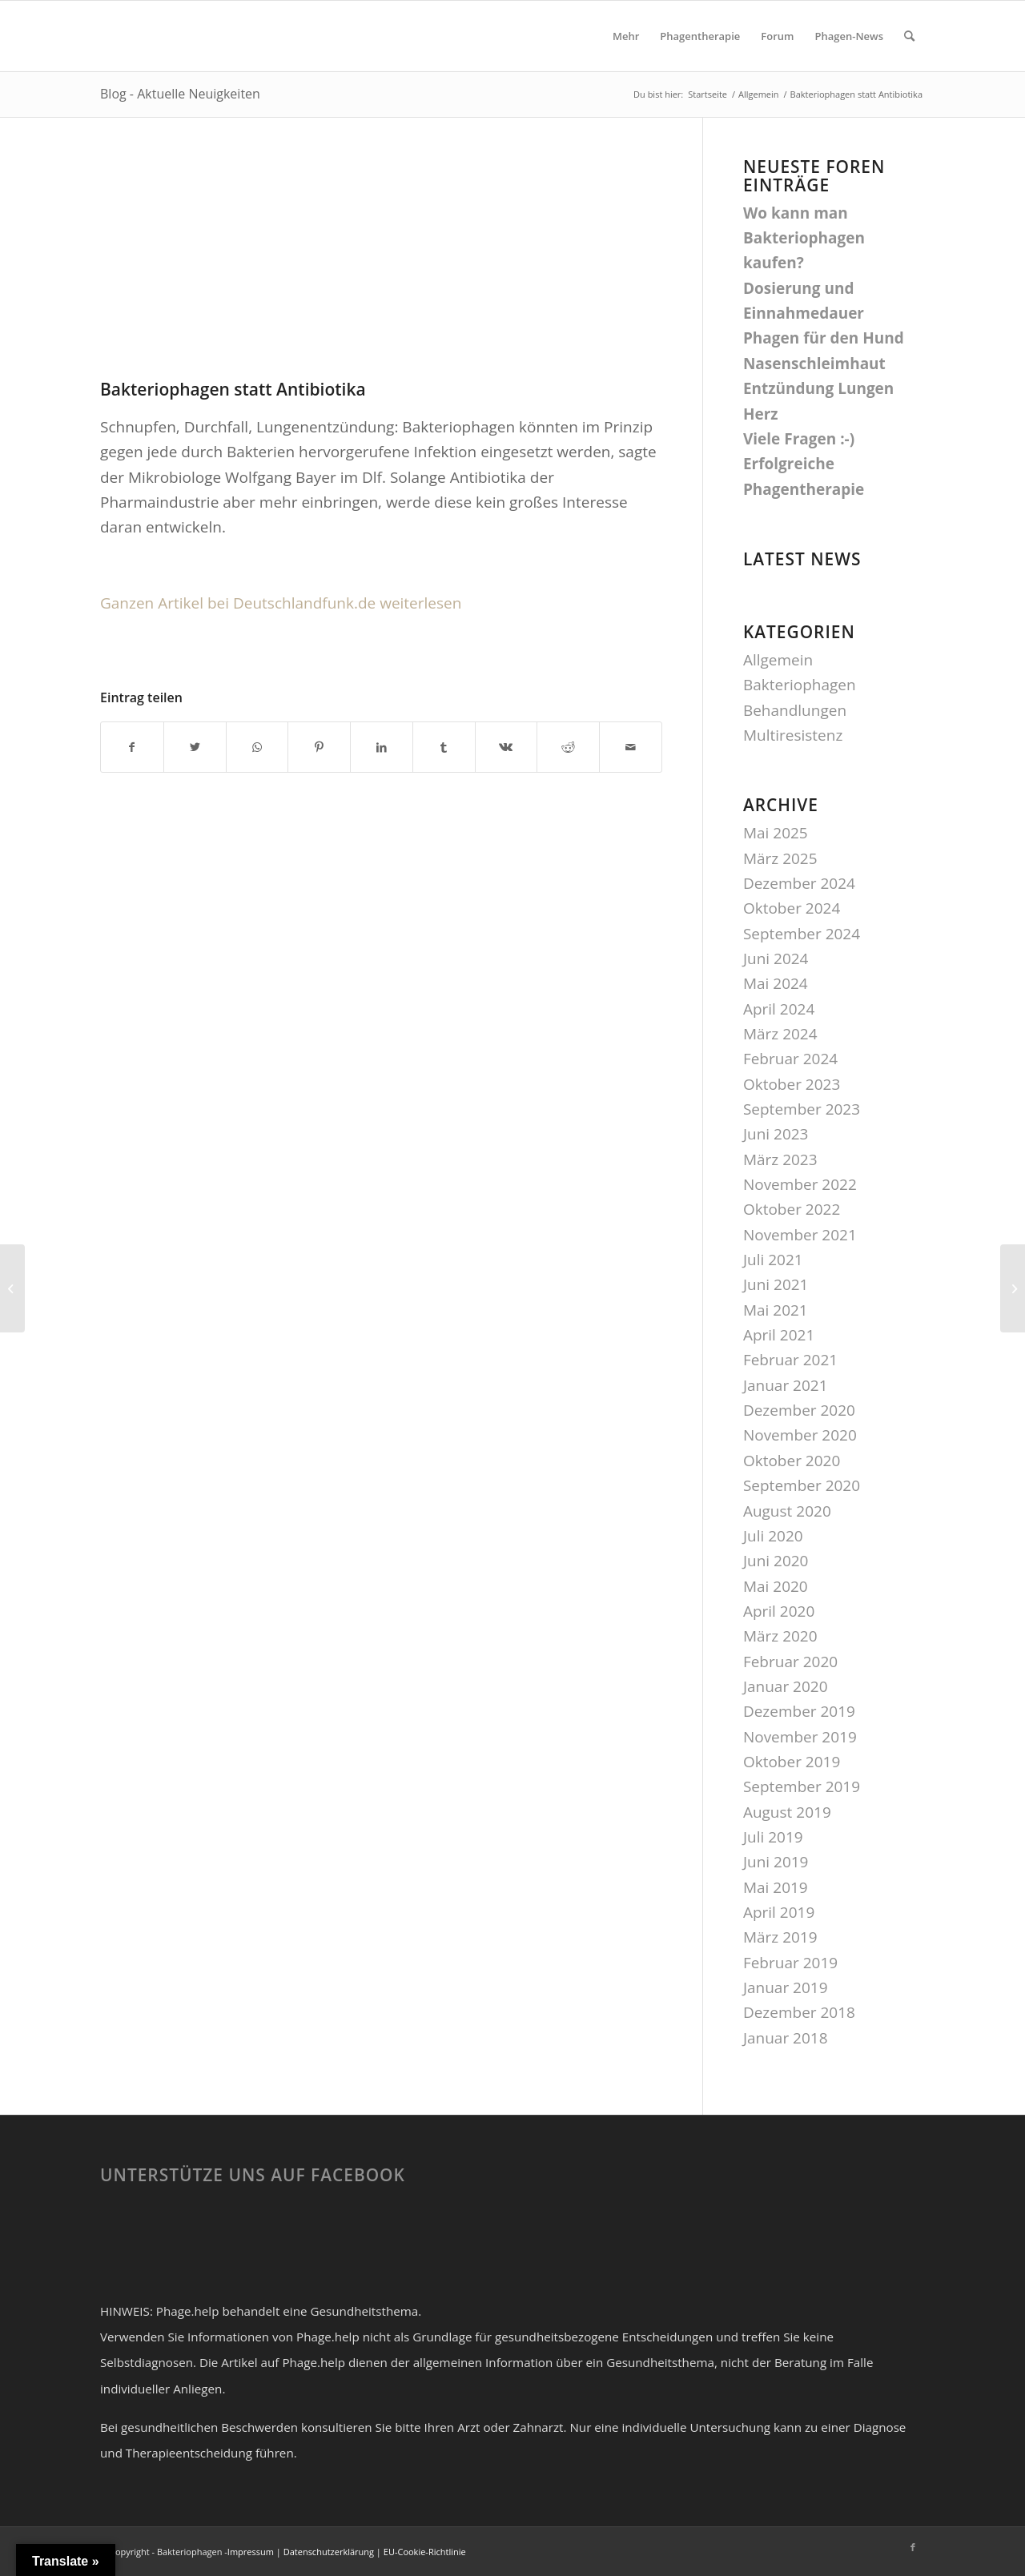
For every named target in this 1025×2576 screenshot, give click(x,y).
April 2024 (778, 1009)
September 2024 (801, 933)
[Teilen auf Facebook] (132, 747)
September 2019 (801, 1786)
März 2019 (780, 1937)
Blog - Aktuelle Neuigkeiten (180, 93)
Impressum (250, 2552)
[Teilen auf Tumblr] (444, 747)
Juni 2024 (776, 958)
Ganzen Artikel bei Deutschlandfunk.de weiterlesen (280, 603)
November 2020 (800, 1435)
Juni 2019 (776, 1861)
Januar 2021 (785, 1385)
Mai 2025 (775, 832)
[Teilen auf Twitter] (195, 747)
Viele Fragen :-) (798, 438)
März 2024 (780, 1033)
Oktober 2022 (791, 1209)
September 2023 (801, 1109)
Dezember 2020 (799, 1410)
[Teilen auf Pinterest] (319, 747)
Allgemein (778, 659)
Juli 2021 (773, 1259)
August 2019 (787, 1812)
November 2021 (800, 1234)
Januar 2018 (785, 2037)
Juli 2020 (773, 1535)
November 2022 (800, 1184)
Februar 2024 (790, 1058)
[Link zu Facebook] (913, 2547)
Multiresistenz (792, 735)
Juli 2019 (773, 1837)
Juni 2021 (776, 1284)
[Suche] (909, 36)
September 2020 (801, 1485)
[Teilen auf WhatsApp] (257, 747)
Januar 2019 (785, 1987)
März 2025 (780, 858)
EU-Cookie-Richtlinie (425, 2552)
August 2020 (787, 1511)
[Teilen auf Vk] (506, 747)
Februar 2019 (790, 1962)
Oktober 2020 (791, 1460)
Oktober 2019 (791, 1761)
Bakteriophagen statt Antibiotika (233, 389)
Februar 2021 (790, 1359)
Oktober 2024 (791, 908)
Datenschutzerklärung (328, 2552)
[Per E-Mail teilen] (630, 747)
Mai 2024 (775, 983)
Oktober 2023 (791, 1084)
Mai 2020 (775, 1586)
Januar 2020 (785, 1686)
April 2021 (778, 1334)
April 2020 (778, 1611)
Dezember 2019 (799, 1711)
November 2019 (800, 1736)
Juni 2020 (776, 1560)
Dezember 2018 (799, 2012)
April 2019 (778, 1912)
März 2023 (780, 1159)
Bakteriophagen (799, 684)
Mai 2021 (775, 1310)
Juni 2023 (776, 1133)
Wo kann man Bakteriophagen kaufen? (804, 238)
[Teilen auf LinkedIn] (381, 747)
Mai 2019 (775, 1887)
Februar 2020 (790, 1661)
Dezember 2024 (799, 883)
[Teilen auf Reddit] (568, 747)
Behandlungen (794, 710)
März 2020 (780, 1636)
